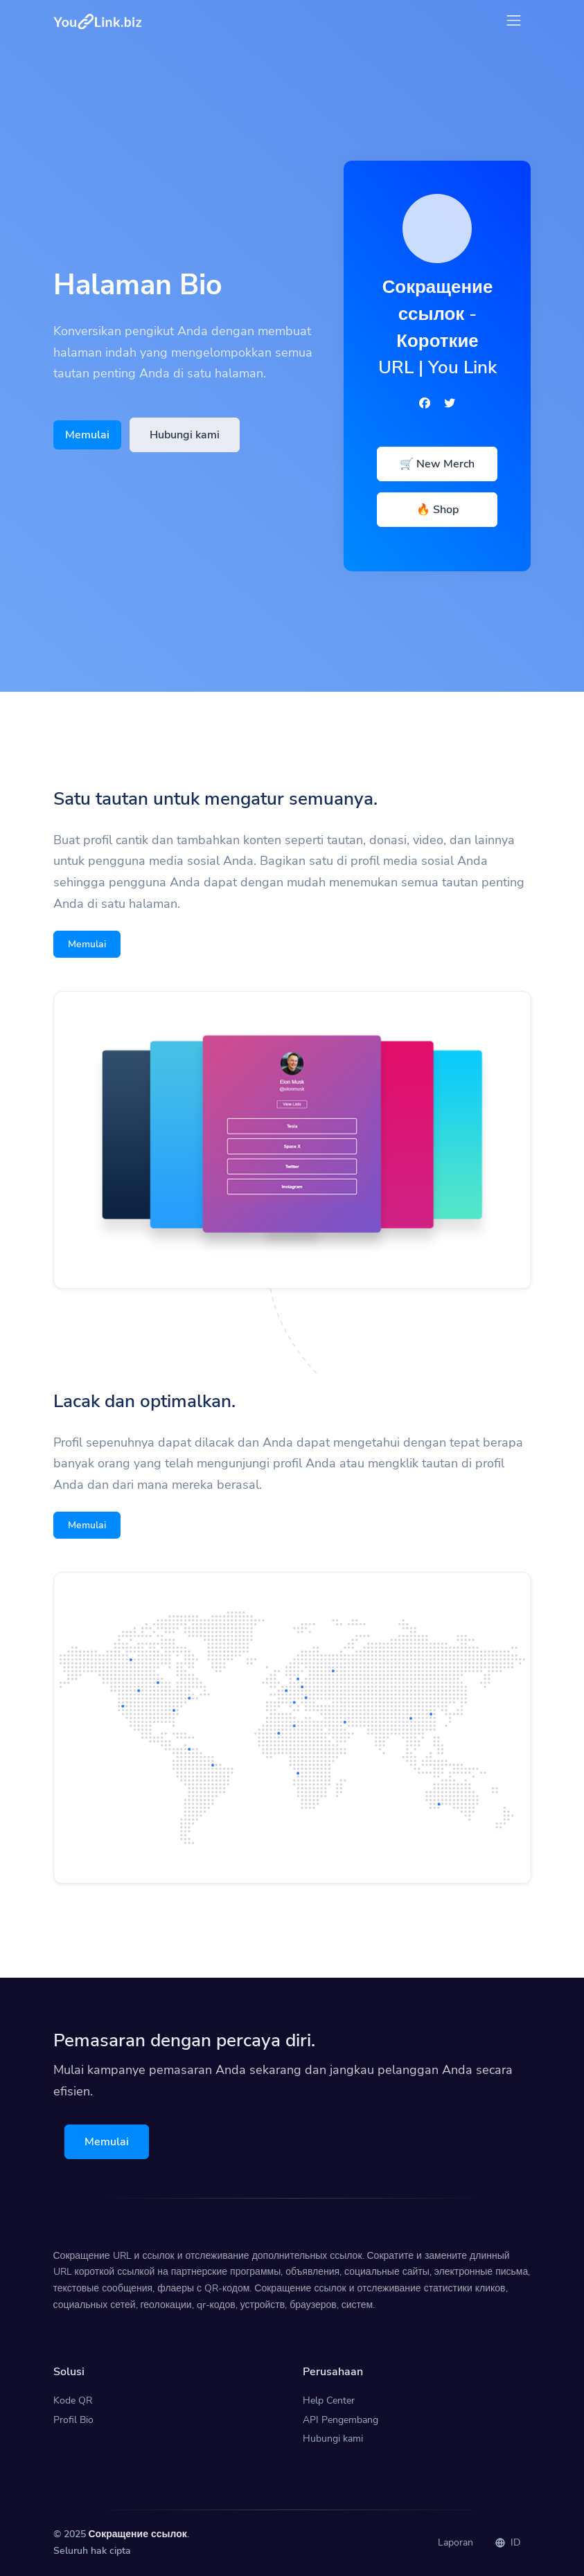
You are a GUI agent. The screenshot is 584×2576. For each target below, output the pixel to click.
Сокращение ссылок (138, 2534)
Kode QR (72, 2400)
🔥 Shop (437, 509)
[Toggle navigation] (513, 20)
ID (507, 2542)
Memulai (87, 434)
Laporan (455, 2542)
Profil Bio (73, 2419)
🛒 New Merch (437, 464)
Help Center (329, 2400)
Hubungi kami (185, 434)
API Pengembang (340, 2419)
